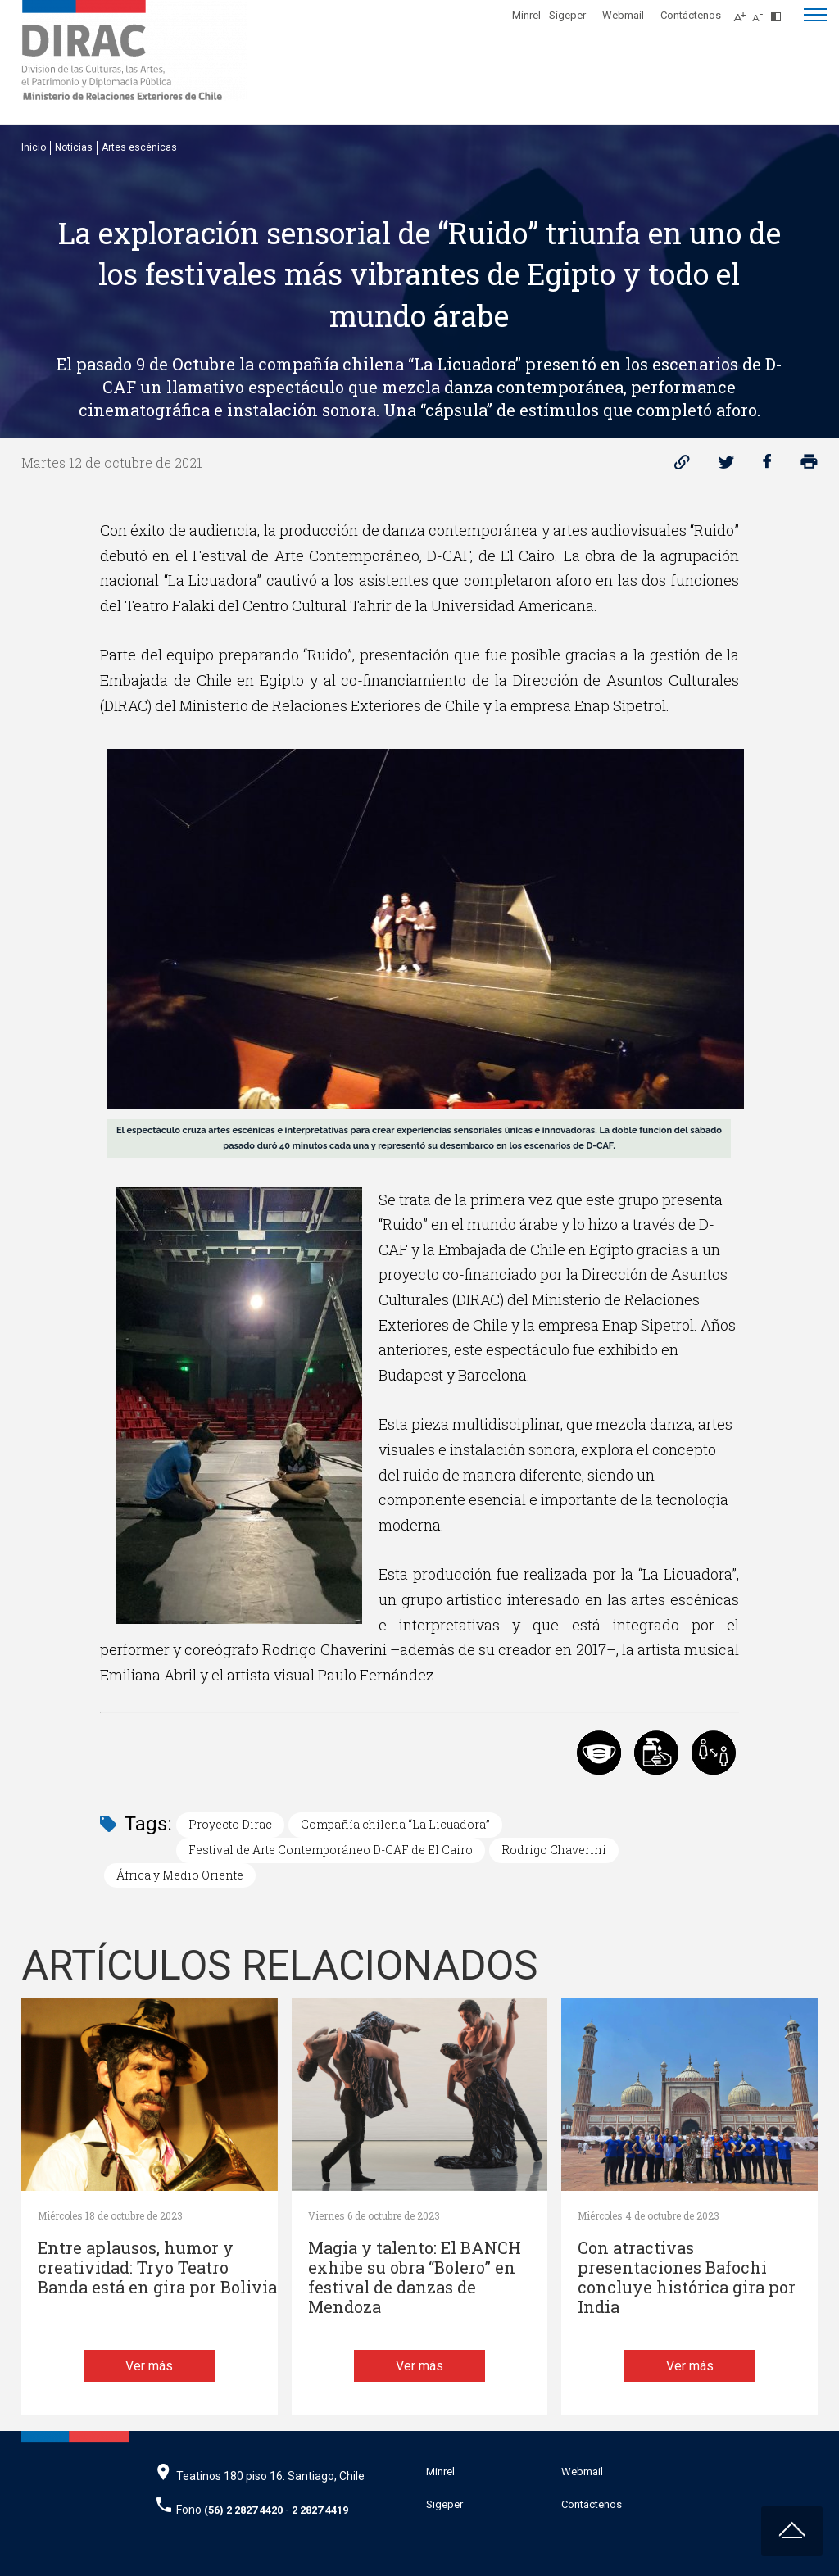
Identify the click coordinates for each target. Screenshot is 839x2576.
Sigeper (567, 15)
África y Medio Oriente (179, 1875)
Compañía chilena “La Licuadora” (395, 1824)
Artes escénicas (139, 147)
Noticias (74, 147)
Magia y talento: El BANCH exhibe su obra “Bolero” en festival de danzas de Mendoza (414, 2277)
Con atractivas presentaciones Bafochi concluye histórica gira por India (687, 2277)
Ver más (149, 2366)
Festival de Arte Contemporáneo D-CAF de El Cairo (330, 1849)
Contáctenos (690, 15)
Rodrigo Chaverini (553, 1849)
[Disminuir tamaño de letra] (761, 12)
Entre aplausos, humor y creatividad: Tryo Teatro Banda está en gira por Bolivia (157, 2267)
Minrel (526, 15)
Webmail (623, 15)
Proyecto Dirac (230, 1824)
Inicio (33, 147)
